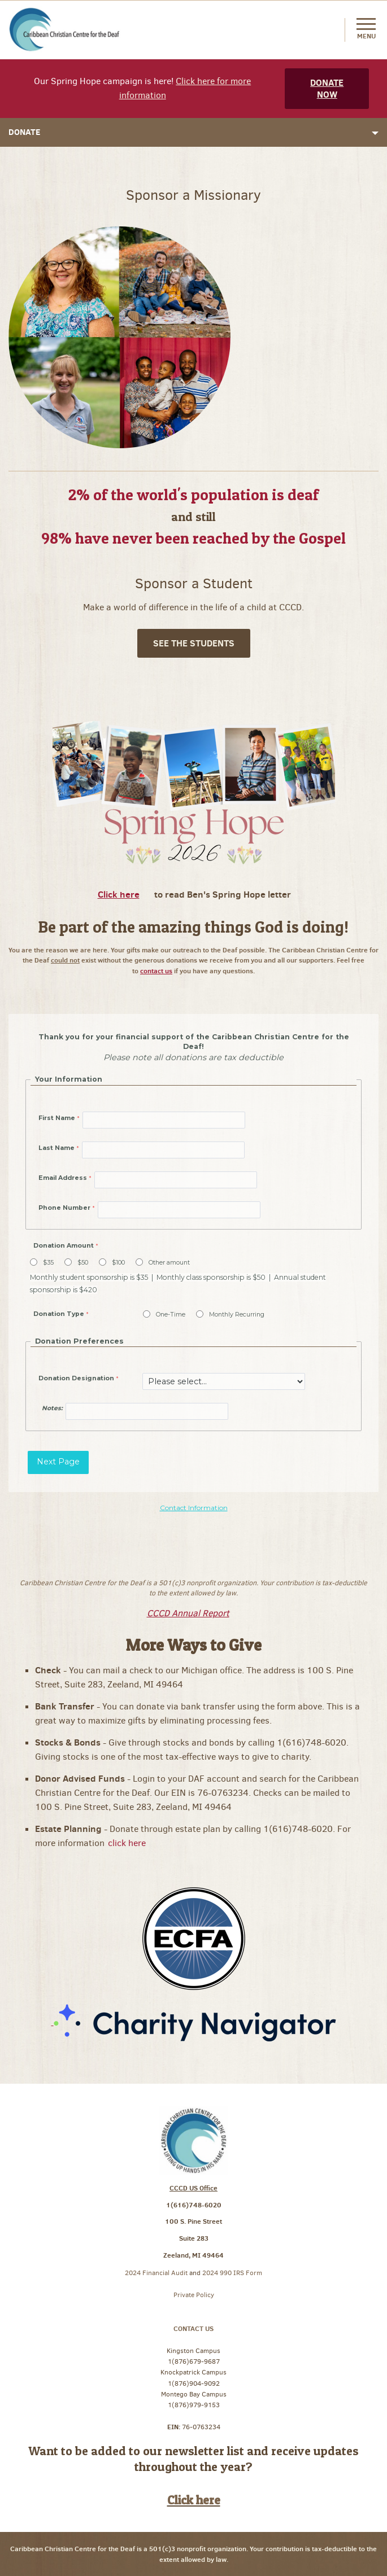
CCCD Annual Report (188, 1613)
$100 (118, 1262)
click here (128, 1843)
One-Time (170, 1314)
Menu (366, 29)
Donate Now (326, 88)
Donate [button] (193, 132)
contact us (156, 971)
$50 (82, 1262)
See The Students (193, 643)
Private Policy (193, 2294)
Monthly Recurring (236, 1314)
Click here (119, 894)
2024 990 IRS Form (232, 2272)
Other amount (169, 1262)
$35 (48, 1262)
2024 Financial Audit (157, 2272)
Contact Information (194, 1507)
